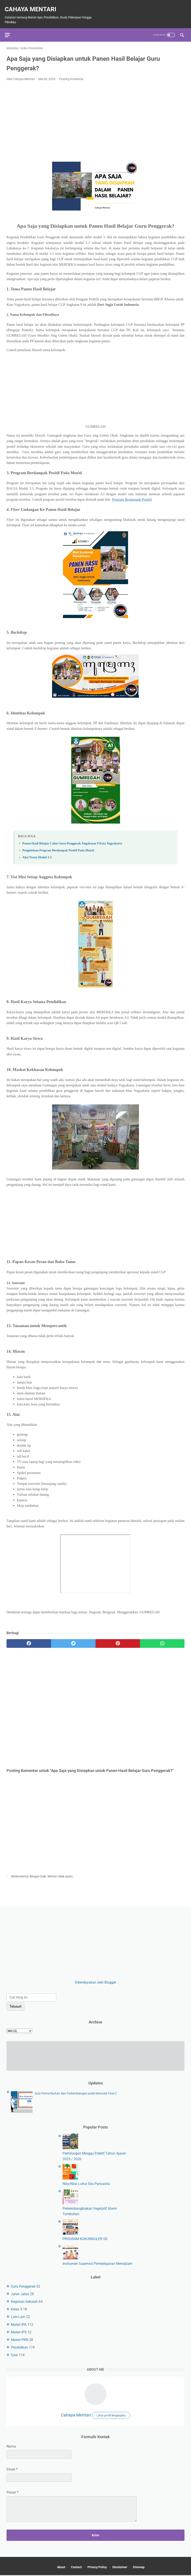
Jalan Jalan (20, 2293)
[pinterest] (118, 1639)
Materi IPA (18, 2324)
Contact (73, 2568)
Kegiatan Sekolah (24, 2301)
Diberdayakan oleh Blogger (95, 1981)
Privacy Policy (97, 2568)
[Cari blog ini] (31, 1996)
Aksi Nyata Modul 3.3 (36, 853)
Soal (14, 2354)
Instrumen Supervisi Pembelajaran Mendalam (97, 2263)
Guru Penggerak (23, 2285)
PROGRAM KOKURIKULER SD (85, 2238)
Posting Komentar (71, 74)
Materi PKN (19, 2339)
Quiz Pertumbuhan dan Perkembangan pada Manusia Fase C (76, 2092)
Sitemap (145, 2568)
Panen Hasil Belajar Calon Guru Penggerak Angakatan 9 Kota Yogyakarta (72, 839)
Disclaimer (122, 2568)
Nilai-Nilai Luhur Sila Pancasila (86, 2183)
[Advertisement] (95, 112)
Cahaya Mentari (32, 5)
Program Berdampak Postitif (132, 495)
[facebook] (29, 1639)
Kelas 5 (16, 2308)
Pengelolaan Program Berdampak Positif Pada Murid (58, 846)
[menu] (9, 29)
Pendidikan (19, 2346)
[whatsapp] (162, 1639)
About (55, 2568)
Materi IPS (19, 2331)
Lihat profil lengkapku (111, 2414)
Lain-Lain (18, 2316)
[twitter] (73, 1639)
